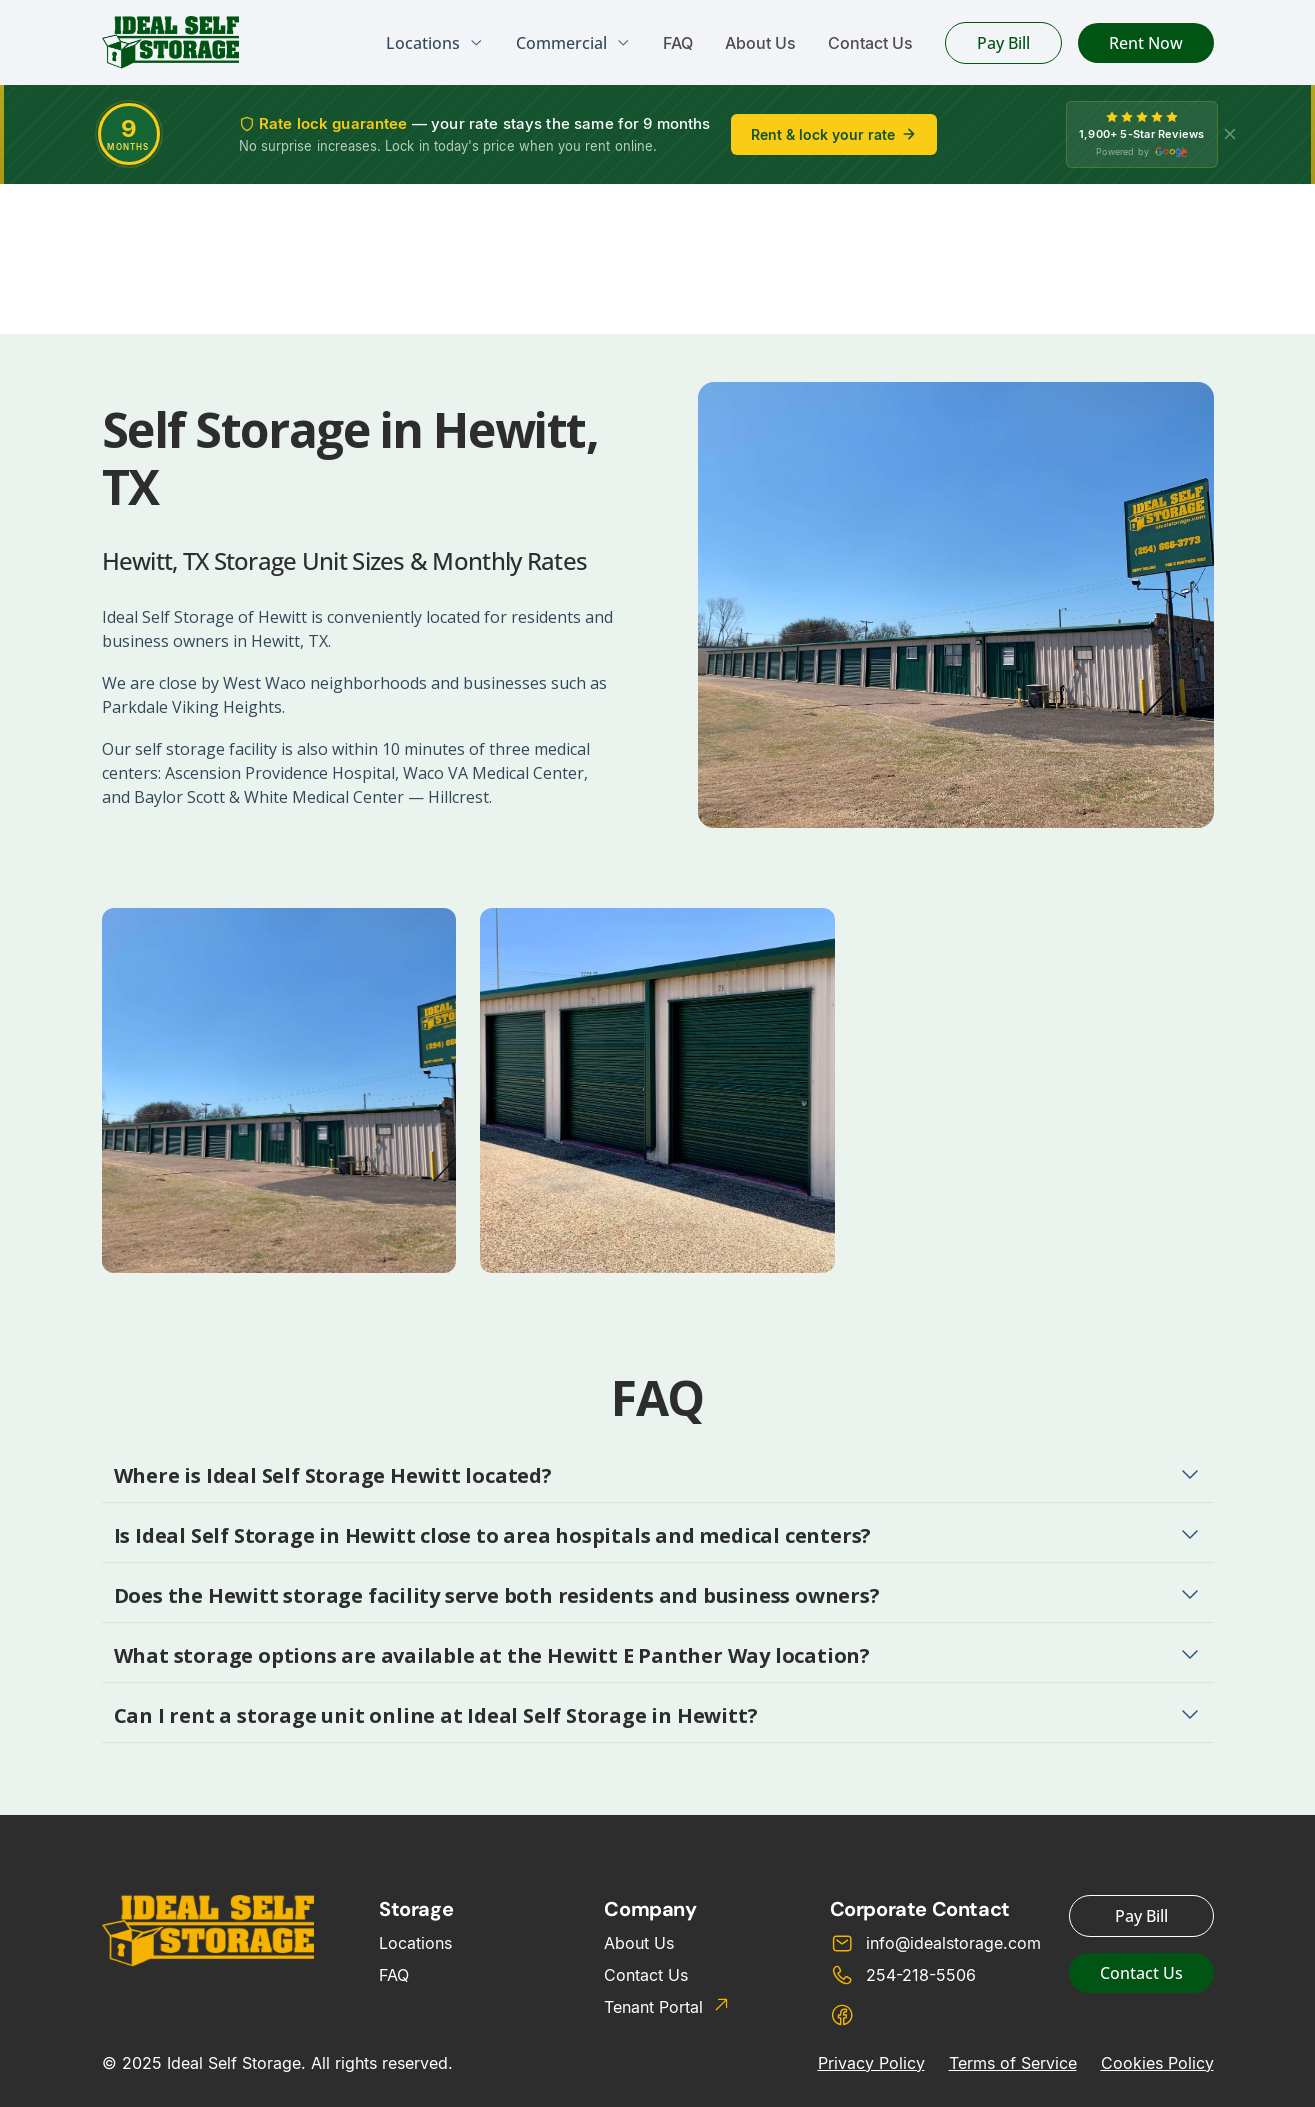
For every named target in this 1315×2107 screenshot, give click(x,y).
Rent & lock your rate (834, 134)
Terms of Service (1013, 2063)
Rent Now (1146, 43)
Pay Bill (1003, 43)
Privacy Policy (871, 2063)
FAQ (678, 43)
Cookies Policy (1157, 2063)
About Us (760, 43)
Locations (415, 1943)
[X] (1230, 134)
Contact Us (870, 43)
